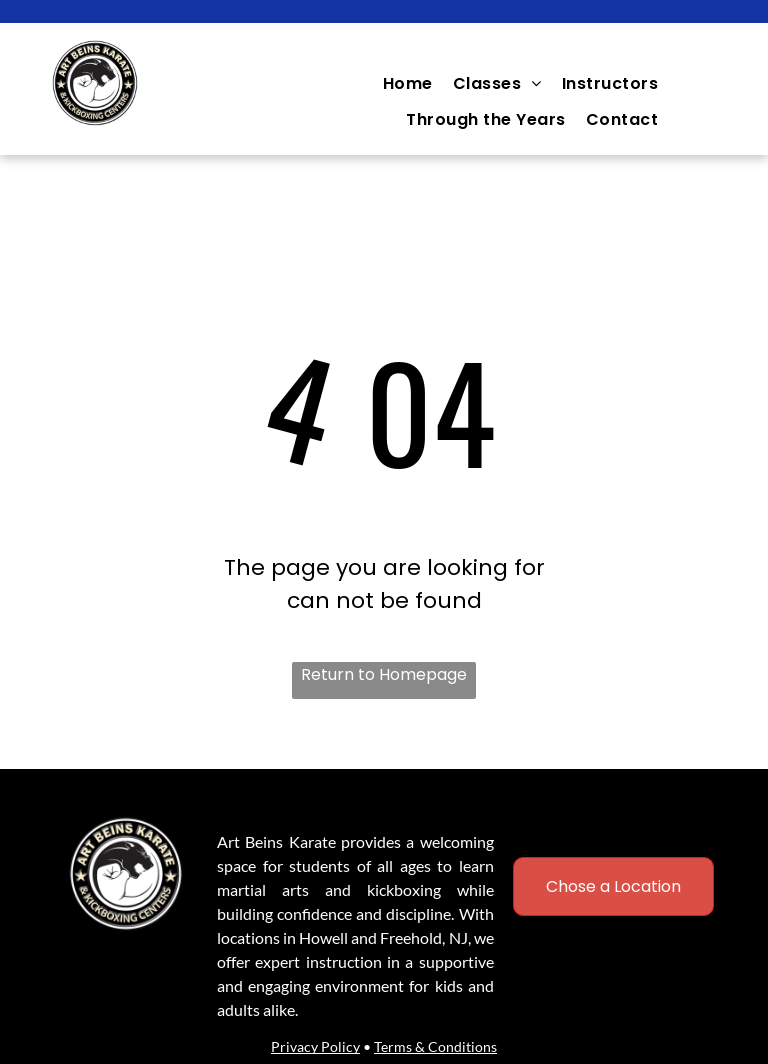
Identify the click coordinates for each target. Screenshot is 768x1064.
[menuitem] (408, 83)
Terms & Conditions (435, 1046)
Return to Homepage (384, 674)
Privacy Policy (315, 1046)
